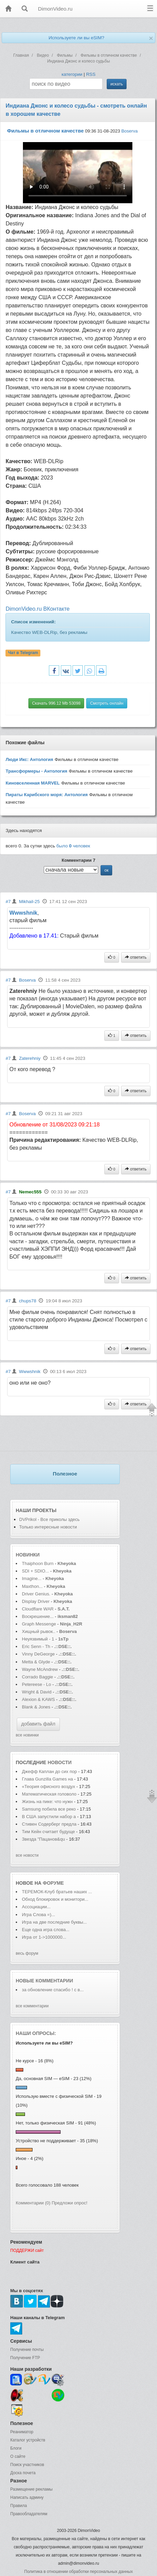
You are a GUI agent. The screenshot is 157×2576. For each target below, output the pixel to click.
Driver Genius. (36, 1593)
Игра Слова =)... (38, 1914)
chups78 (27, 1300)
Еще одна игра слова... (45, 1929)
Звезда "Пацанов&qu (43, 1839)
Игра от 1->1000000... (44, 1937)
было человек (73, 845)
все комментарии (32, 2006)
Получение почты (27, 2349)
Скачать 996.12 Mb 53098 (56, 703)
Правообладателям (28, 2513)
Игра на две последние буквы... (54, 1922)
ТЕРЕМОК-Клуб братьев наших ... (57, 1891)
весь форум (27, 1953)
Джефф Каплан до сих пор (49, 1771)
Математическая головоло (49, 1794)
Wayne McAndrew (40, 1669)
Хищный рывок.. (38, 1631)
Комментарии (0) (33, 2202)
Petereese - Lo (36, 1684)
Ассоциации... (36, 1906)
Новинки (28, 1554)
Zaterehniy (29, 1058)
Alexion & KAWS (38, 1699)
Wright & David (36, 1691)
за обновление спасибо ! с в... (53, 1989)
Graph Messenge (39, 1623)
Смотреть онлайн (106, 703)
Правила (18, 2505)
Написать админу (26, 2497)
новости (59, 1762)
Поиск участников (27, 2464)
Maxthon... (32, 1586)
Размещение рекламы (31, 2489)
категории (72, 74)
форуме (53, 1883)
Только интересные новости (48, 1526)
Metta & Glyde (36, 1661)
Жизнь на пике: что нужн (47, 1801)
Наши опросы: (36, 2033)
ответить (136, 957)
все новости (27, 1855)
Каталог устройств (27, 2440)
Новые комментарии (44, 1980)
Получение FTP (25, 2357)
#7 (8, 901)
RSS (90, 74)
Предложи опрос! (69, 2202)
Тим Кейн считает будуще (48, 1831)
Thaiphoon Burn (38, 1563)
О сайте (17, 2456)
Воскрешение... (38, 1616)
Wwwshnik (23, 913)
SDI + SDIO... (35, 1571)
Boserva (129, 131)
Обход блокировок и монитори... (55, 1899)
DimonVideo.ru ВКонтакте (37, 609)
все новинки (27, 1735)
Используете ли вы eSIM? (76, 37)
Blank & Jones (37, 1706)
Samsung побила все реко (49, 1809)
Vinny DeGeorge (38, 1654)
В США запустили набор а (49, 1816)
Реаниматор (22, 2431)
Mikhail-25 (29, 901)
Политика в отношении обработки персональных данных (78, 2571)
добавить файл (38, 1724)
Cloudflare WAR (38, 1608)
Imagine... (31, 1578)
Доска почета (23, 2472)
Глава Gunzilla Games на (47, 1779)
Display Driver (36, 1601)
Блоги (16, 2448)
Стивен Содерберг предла (49, 1824)
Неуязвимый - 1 (38, 1639)
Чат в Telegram (23, 652)
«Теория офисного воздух (48, 1786)
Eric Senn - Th (36, 1646)
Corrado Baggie (37, 1676)
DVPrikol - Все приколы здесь (49, 1519)
